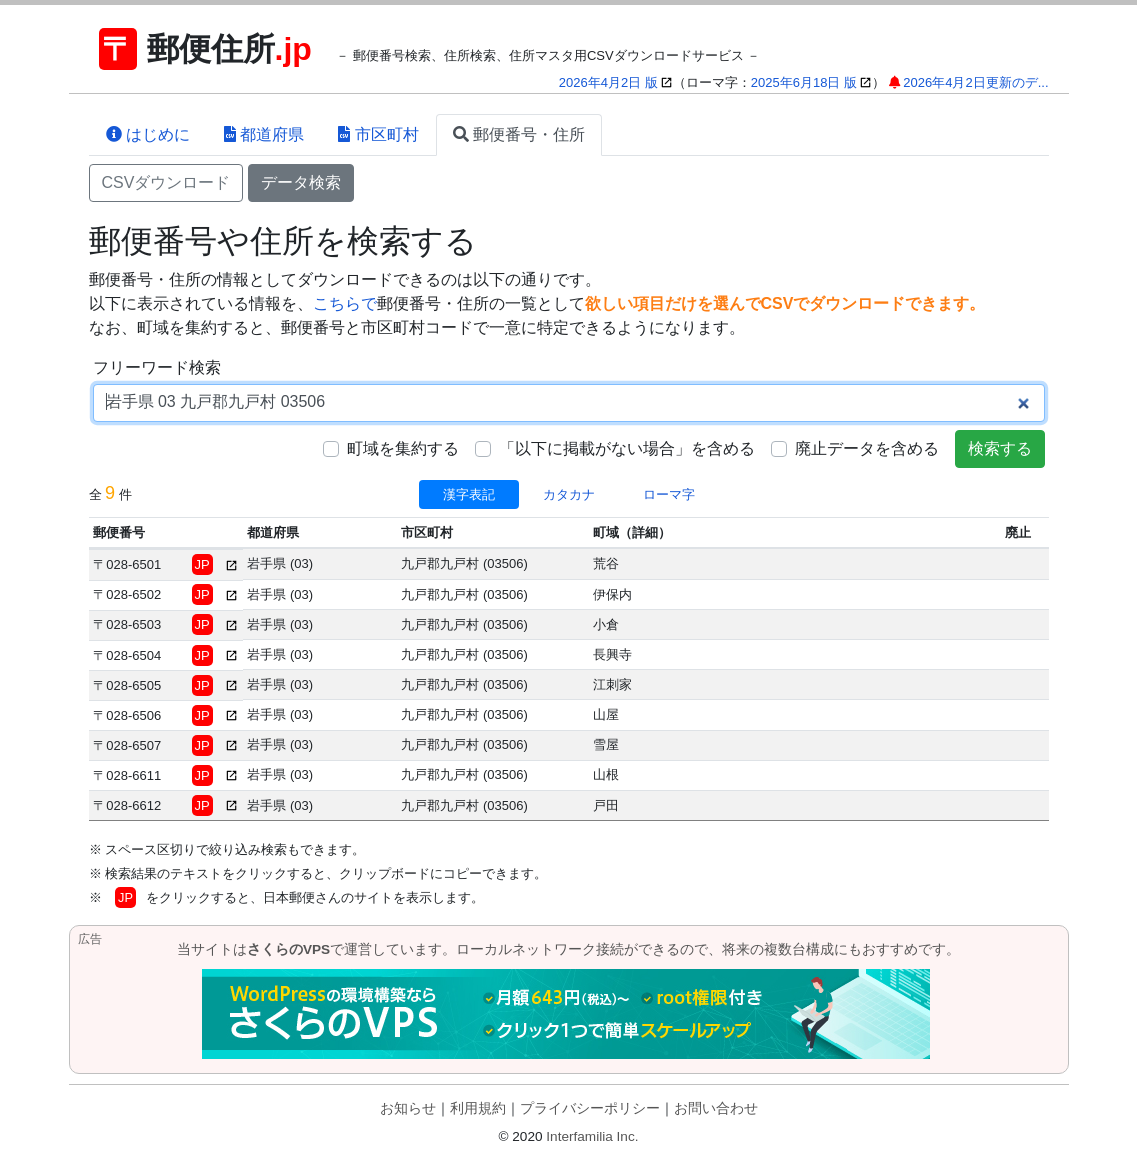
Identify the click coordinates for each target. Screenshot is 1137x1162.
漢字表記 (469, 494)
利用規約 (478, 1108)
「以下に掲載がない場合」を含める (627, 448)
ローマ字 (669, 494)
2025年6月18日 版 (804, 82)
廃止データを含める (867, 448)
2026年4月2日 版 (608, 82)
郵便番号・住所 (519, 134)
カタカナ (569, 494)
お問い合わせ (716, 1108)
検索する (1000, 448)
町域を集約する (403, 448)
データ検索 (301, 182)
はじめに (148, 134)
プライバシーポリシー (590, 1108)
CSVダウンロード (166, 182)
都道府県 (264, 134)
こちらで (345, 303)
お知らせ (408, 1108)
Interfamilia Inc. (592, 1136)
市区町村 (378, 134)
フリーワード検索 (157, 367)
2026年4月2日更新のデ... (975, 82)
